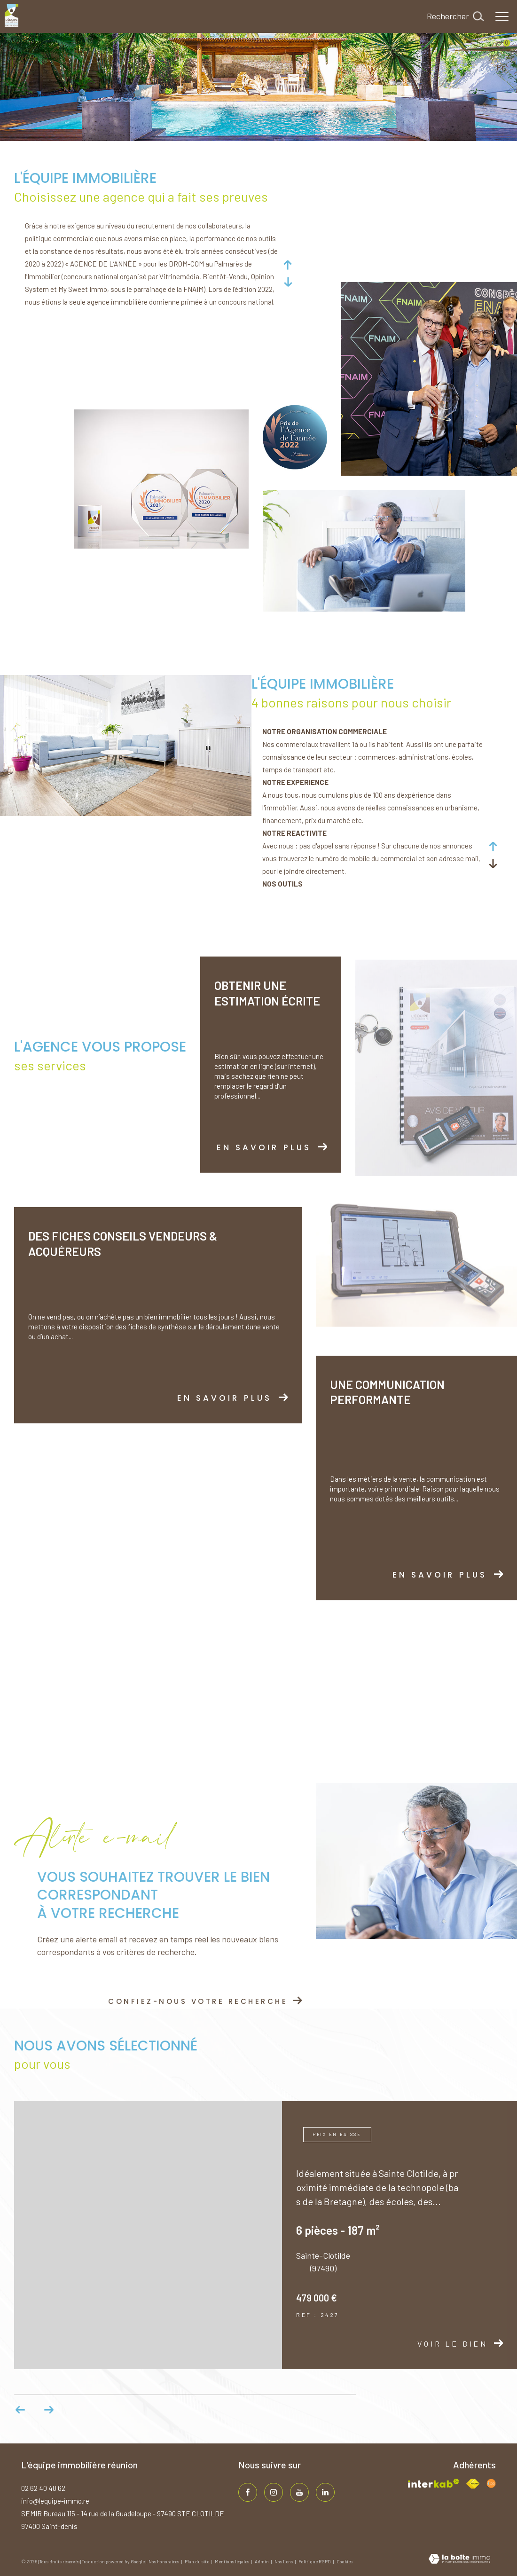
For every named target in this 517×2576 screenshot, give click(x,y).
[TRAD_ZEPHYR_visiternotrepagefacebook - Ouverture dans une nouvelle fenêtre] (247, 2492)
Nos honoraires (164, 2561)
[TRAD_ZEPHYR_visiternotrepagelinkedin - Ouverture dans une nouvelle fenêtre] (325, 2492)
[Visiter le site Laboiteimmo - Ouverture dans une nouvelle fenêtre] (459, 2559)
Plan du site (197, 2561)
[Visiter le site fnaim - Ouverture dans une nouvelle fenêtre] (472, 2484)
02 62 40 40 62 (43, 2488)
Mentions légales (232, 2561)
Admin (262, 2561)
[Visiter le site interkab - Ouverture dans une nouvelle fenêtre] (433, 2483)
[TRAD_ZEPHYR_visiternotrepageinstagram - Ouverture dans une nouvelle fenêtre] (273, 2492)
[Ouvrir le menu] (502, 16)
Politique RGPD (314, 2561)
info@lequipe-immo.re (55, 2501)
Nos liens (284, 2561)
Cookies (344, 2561)
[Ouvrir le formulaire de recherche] (455, 16)
